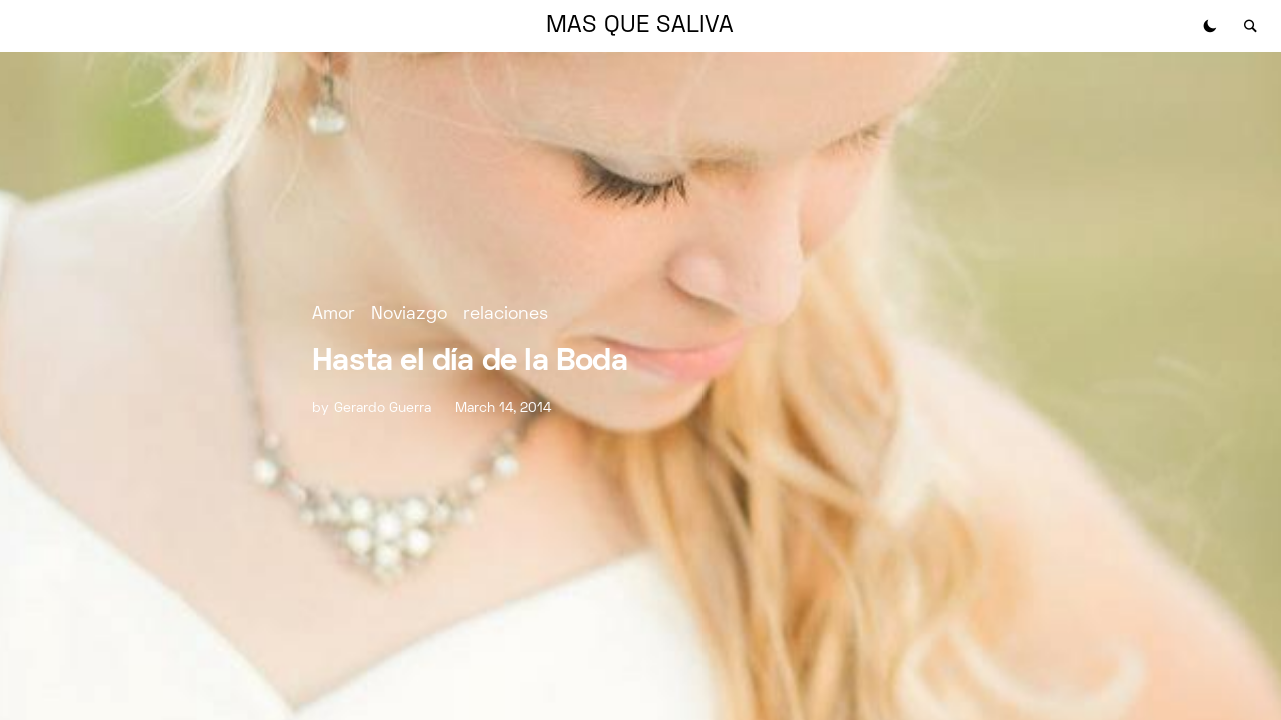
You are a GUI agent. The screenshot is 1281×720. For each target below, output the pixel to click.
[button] (1210, 26)
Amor (333, 314)
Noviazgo (409, 314)
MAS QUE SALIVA (640, 26)
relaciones (505, 314)
